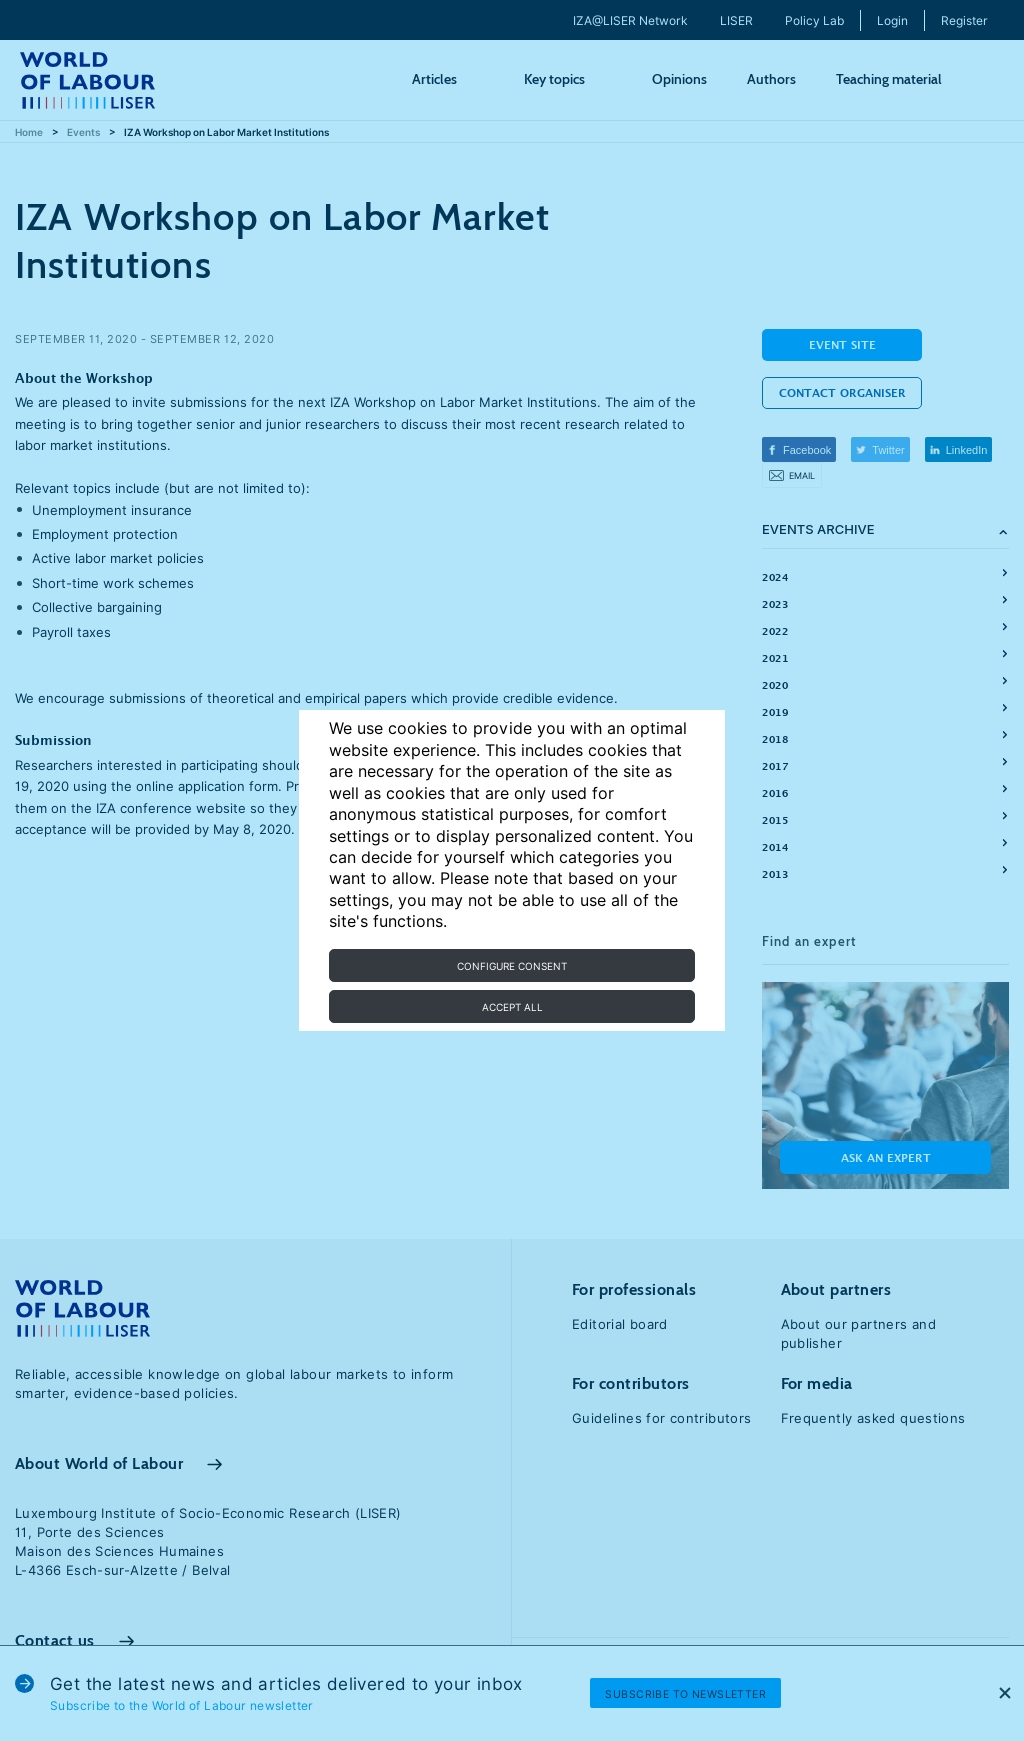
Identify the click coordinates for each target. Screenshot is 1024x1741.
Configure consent (512, 966)
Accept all (512, 1007)
